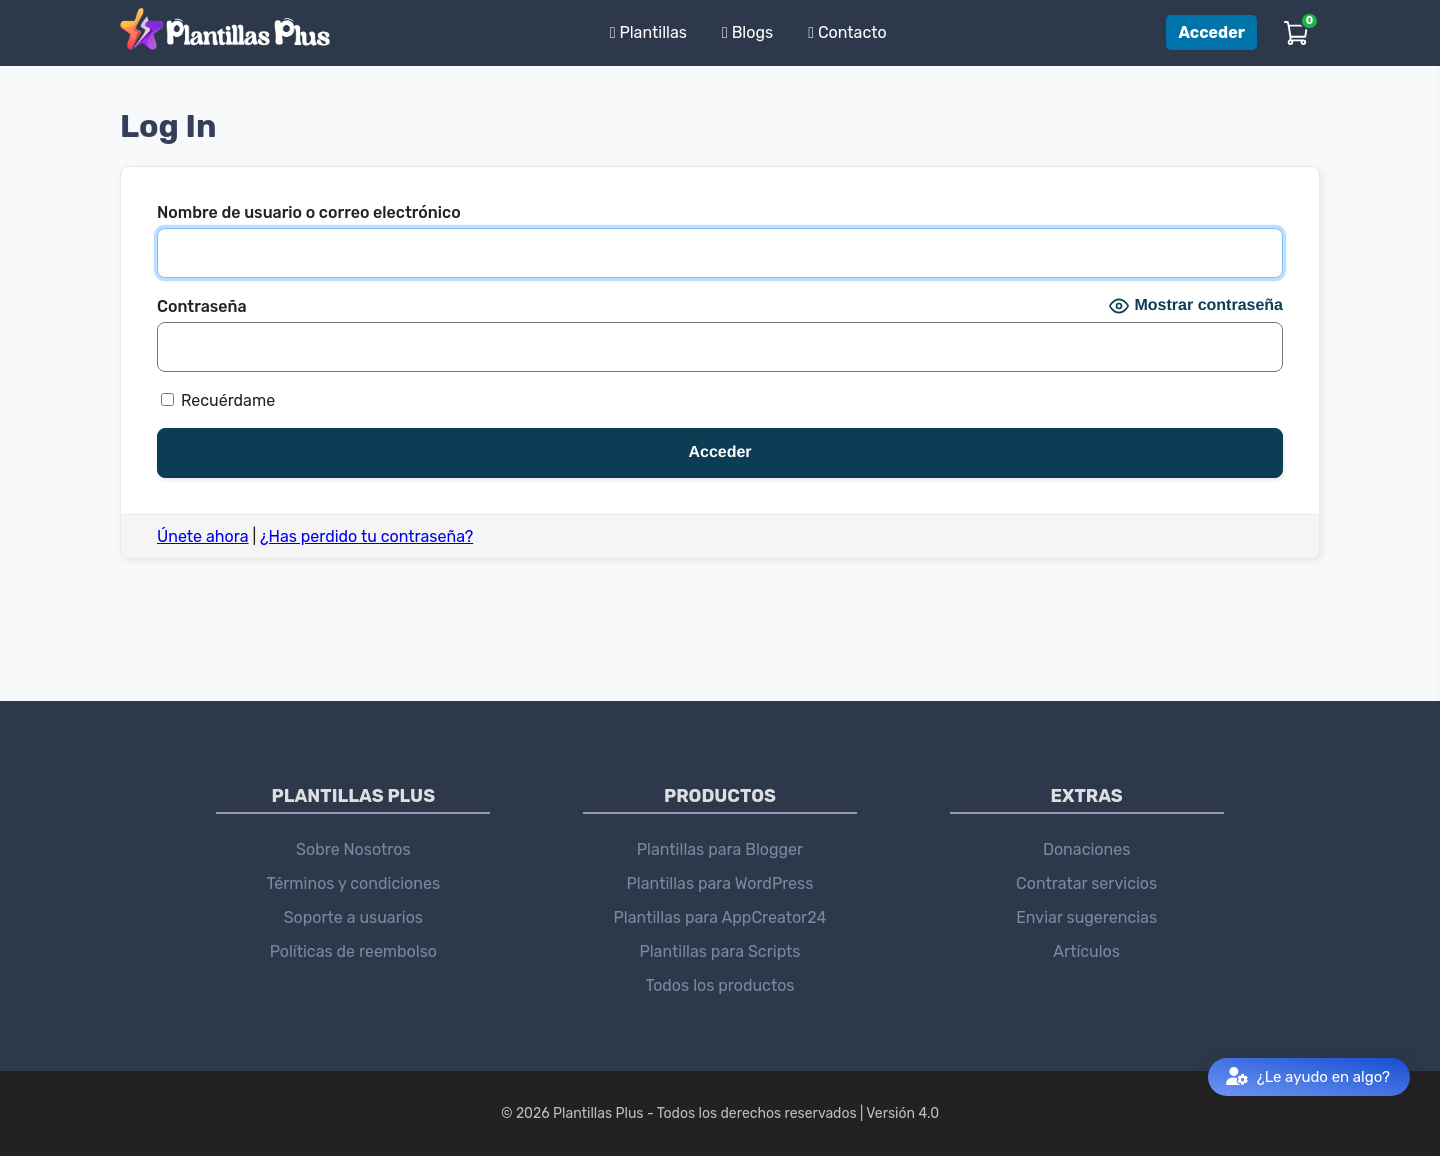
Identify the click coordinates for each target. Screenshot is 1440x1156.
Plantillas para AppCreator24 (720, 917)
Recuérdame (218, 400)
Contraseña (202, 306)
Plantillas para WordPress (720, 883)
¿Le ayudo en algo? (1308, 1077)
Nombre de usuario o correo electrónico (309, 212)
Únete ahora (203, 536)
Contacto (847, 32)
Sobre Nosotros (353, 849)
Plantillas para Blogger (720, 849)
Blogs (747, 32)
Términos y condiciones (354, 883)
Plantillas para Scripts (719, 951)
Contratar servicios (1086, 883)
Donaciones (1086, 849)
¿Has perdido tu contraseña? (366, 536)
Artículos (1086, 951)
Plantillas (648, 32)
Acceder (1211, 32)
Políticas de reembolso (353, 951)
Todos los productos (719, 985)
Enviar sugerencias (1086, 917)
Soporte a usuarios (353, 917)
